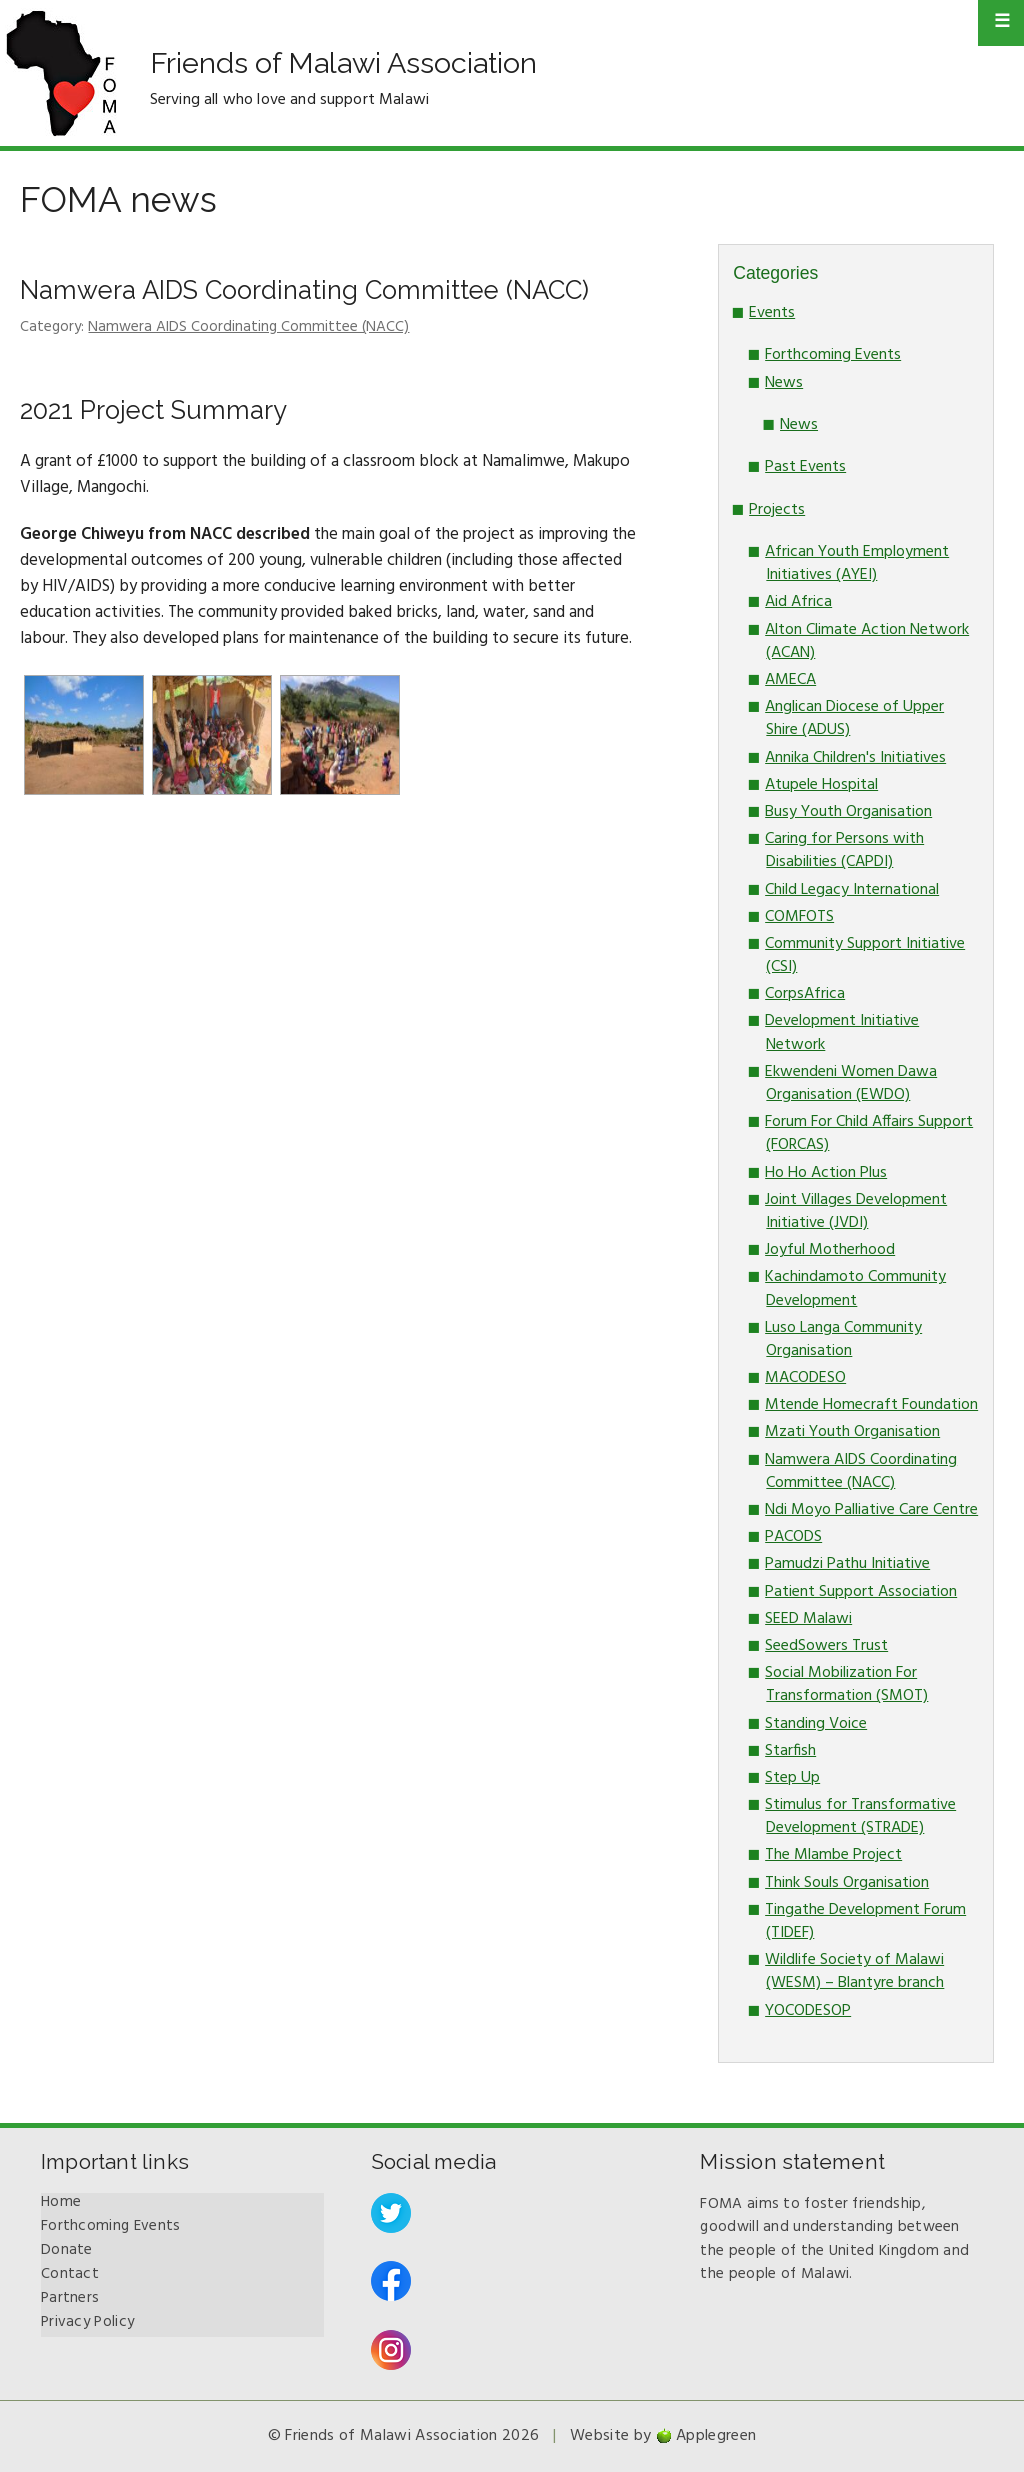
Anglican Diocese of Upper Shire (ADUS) (854, 718)
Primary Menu (1001, 23)
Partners (70, 2298)
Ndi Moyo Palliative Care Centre (871, 1510)
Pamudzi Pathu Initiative (847, 1564)
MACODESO (805, 1378)
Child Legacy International (852, 890)
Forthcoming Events (833, 355)
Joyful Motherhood (830, 1250)
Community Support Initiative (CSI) (865, 955)
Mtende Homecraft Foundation (871, 1405)
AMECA (790, 680)
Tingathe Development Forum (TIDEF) (865, 1921)
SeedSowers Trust (826, 1646)
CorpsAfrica (805, 994)
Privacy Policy (87, 2322)
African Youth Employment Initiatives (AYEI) (857, 563)
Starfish (790, 1751)
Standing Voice (816, 1724)
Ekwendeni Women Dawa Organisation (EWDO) (851, 1083)
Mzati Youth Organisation (852, 1432)
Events (772, 313)
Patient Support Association (861, 1592)
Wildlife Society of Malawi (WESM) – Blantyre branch (854, 1971)
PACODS (793, 1537)
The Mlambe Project (833, 1855)
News (784, 383)
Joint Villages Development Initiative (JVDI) (856, 1211)
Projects (777, 510)
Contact (70, 2274)
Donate (67, 2250)
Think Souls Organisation (847, 1883)
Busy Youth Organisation (848, 812)
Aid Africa (798, 602)
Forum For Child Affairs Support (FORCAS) (869, 1133)
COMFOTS (799, 917)
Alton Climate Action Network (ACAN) (867, 641)
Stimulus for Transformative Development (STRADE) (860, 1816)
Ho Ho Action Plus (826, 1173)
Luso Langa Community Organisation (843, 1339)
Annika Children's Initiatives (855, 758)
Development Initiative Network (842, 1032)
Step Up (792, 1778)
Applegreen (716, 2436)
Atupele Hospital (821, 785)
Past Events (805, 467)
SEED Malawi (808, 1619)
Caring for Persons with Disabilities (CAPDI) (844, 850)
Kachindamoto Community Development (855, 1288)
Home (61, 2202)
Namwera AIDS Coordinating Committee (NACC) (304, 290)
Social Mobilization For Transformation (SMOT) (846, 1684)
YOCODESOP (808, 2011)
